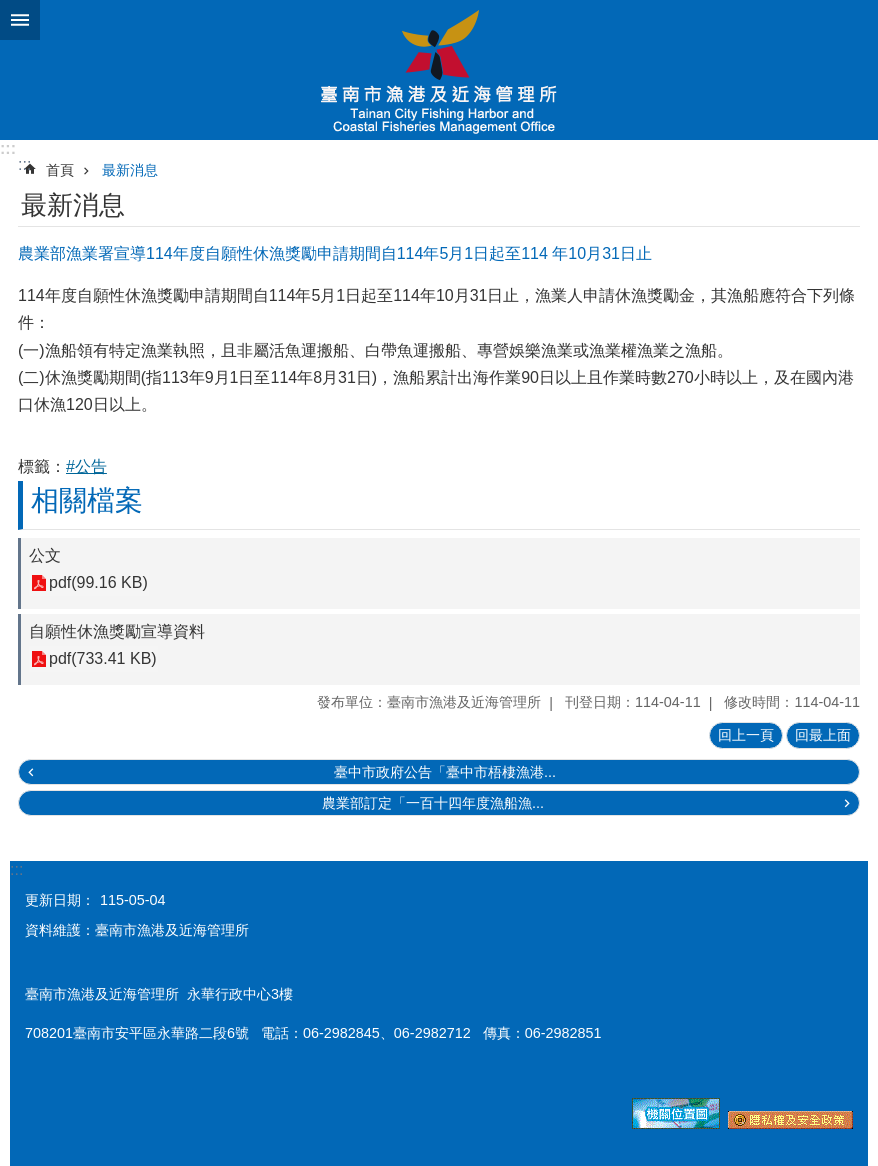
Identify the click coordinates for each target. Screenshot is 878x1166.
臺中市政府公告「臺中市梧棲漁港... (445, 772)
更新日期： (60, 900)
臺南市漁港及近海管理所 (439, 70)
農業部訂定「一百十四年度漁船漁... (433, 803)
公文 (45, 555)
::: (8, 148)
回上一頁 (746, 735)
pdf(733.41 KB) (103, 659)
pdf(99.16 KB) (98, 583)
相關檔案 (87, 500)
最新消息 (130, 170)
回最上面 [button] (823, 735)
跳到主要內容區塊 (10, 10)
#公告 (86, 466)
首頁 (60, 170)
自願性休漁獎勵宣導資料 (117, 631)
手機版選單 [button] (20, 20)
